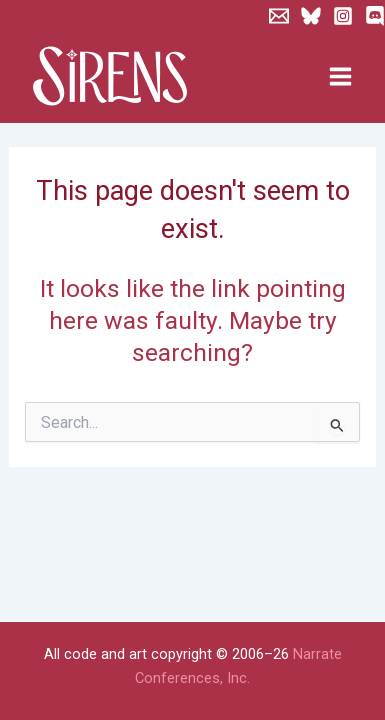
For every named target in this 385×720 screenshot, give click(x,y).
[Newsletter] (279, 16)
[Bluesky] (311, 16)
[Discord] (375, 16)
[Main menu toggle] (340, 77)
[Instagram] (343, 16)
